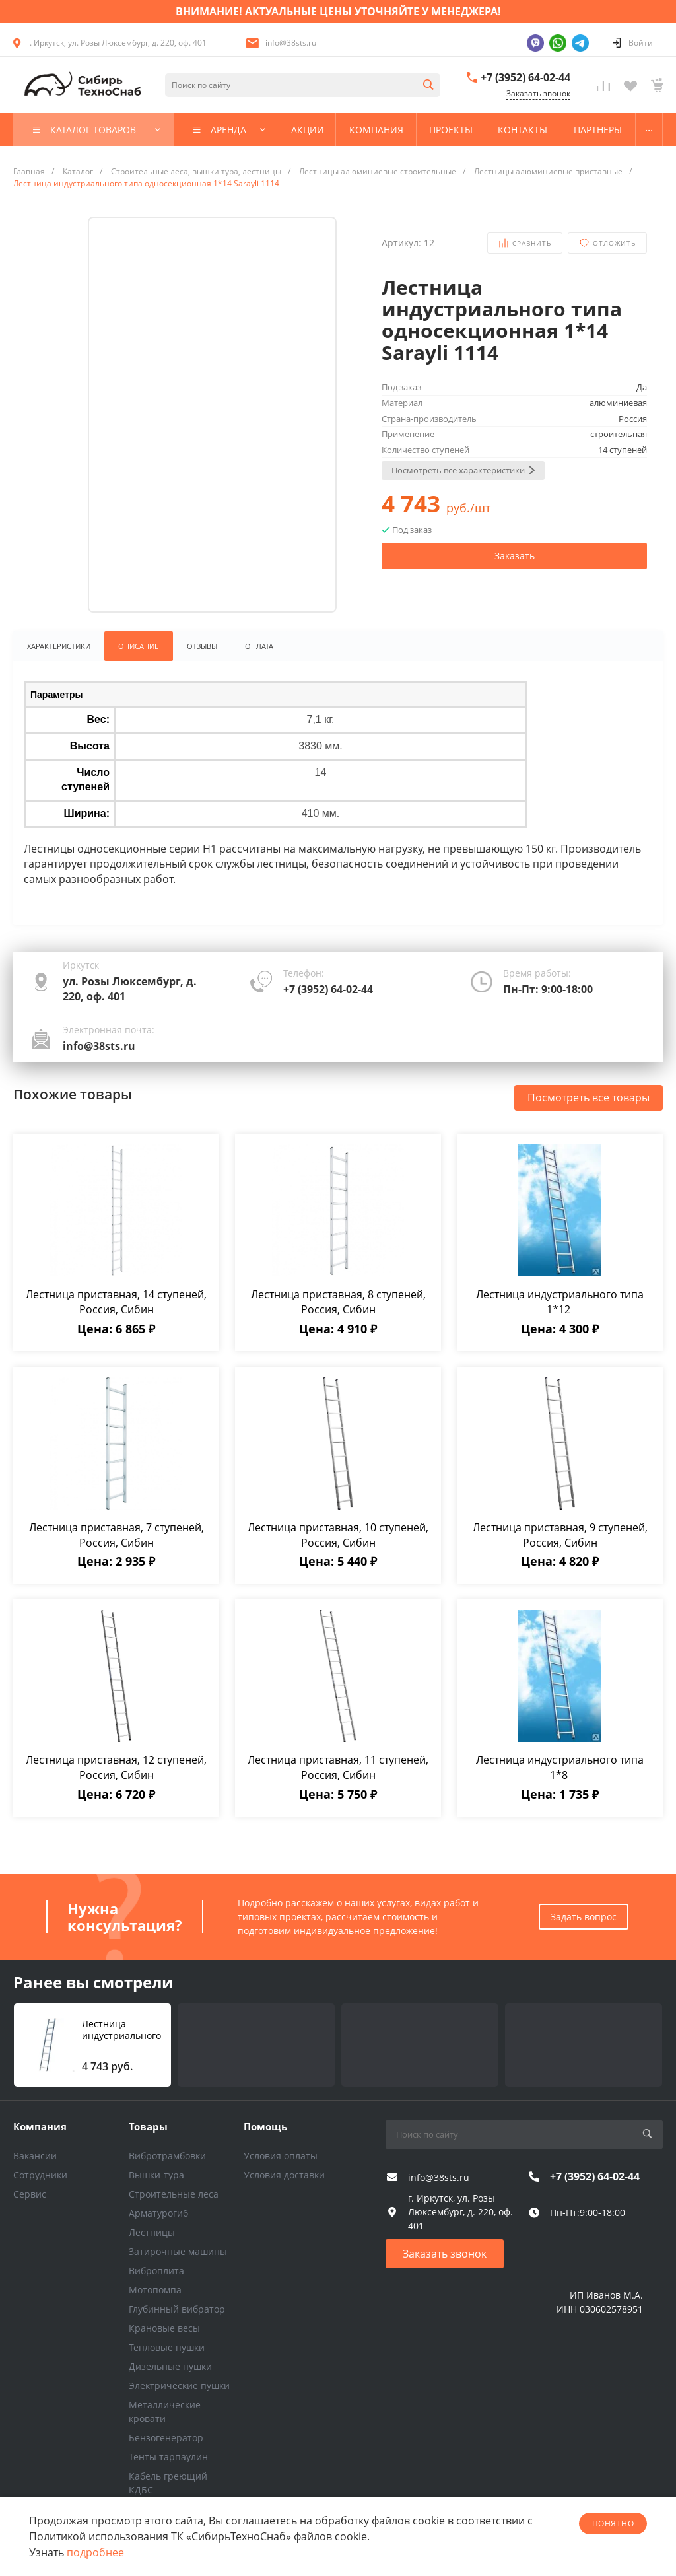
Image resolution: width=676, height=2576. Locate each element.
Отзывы (203, 646)
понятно (613, 2523)
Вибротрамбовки (167, 2155)
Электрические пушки (179, 2385)
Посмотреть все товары (588, 1098)
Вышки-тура (156, 2175)
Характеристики (58, 646)
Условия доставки (284, 2175)
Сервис (29, 2194)
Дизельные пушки (170, 2366)
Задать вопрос (584, 1916)
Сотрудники (40, 2175)
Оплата (262, 646)
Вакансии (35, 2155)
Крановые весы (164, 2328)
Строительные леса (174, 2194)
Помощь (265, 2126)
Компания (40, 2126)
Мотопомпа (155, 2289)
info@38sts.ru (290, 42)
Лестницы (152, 2232)
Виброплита (156, 2270)
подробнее (95, 2552)
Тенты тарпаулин (168, 2457)
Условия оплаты (281, 2155)
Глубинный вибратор (177, 2309)
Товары (148, 2126)
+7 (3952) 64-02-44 (525, 77)
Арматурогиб (158, 2213)
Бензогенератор (166, 2437)
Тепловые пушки (167, 2347)
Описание (138, 646)
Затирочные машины (178, 2251)
